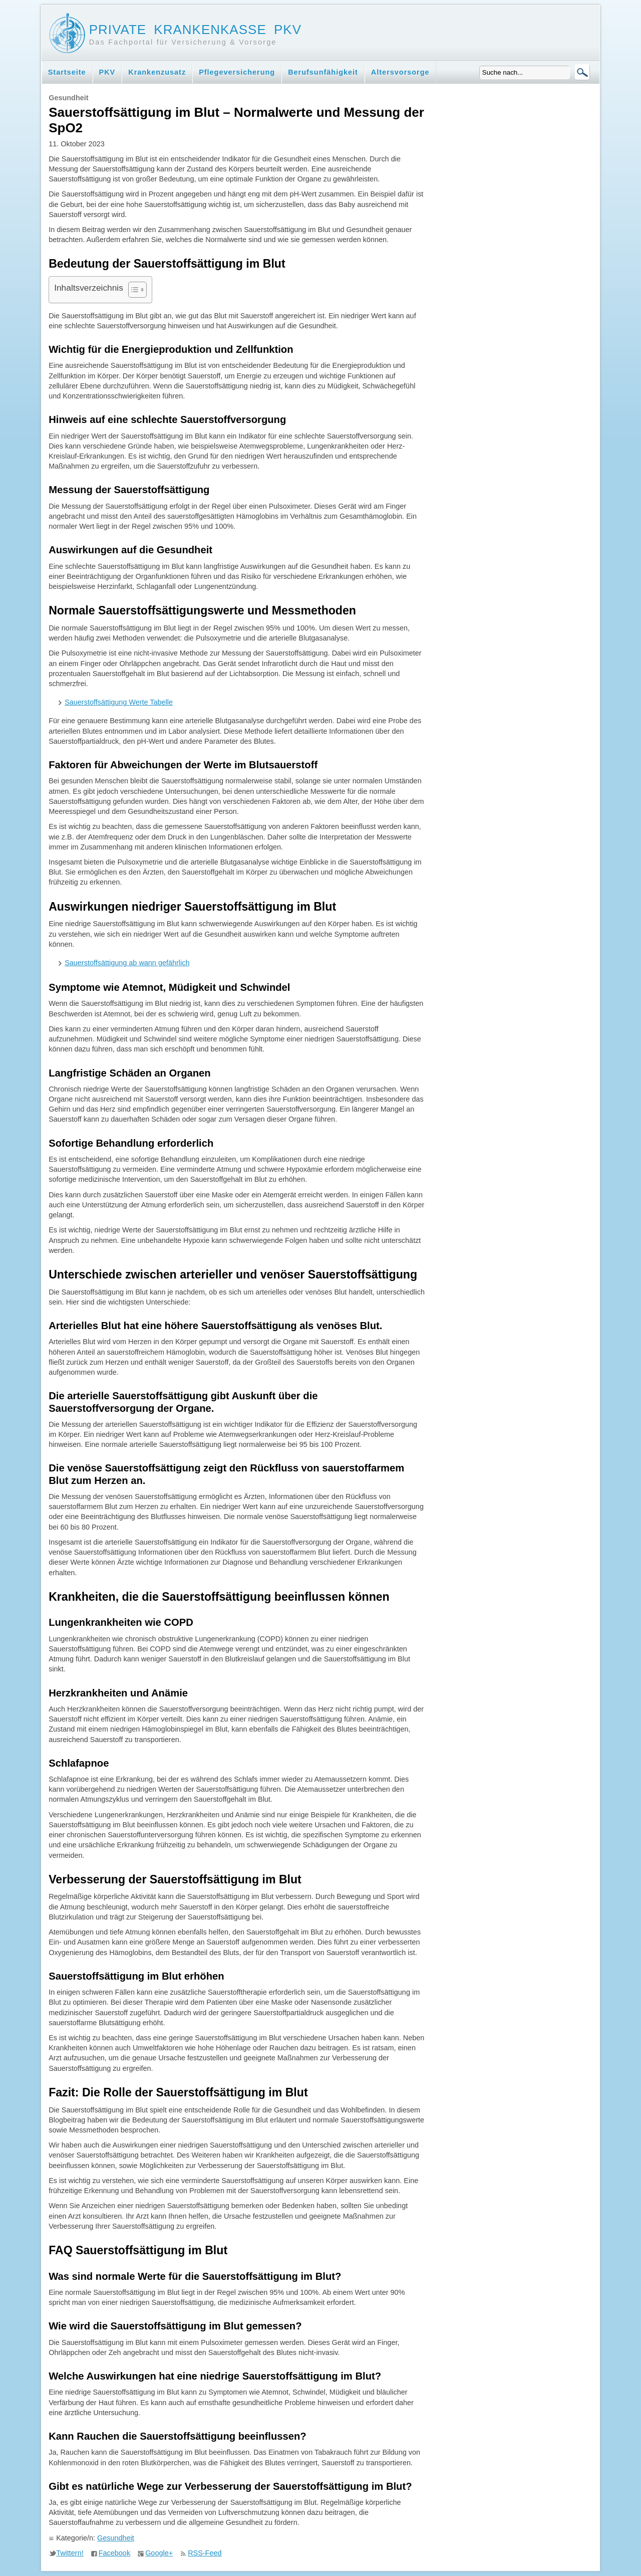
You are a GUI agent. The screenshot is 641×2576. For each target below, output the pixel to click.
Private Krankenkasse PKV (195, 29)
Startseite (67, 72)
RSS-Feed (204, 2553)
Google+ (159, 2553)
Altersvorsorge (400, 72)
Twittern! (70, 2553)
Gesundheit (115, 2538)
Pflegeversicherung (237, 72)
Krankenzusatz (157, 72)
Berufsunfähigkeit (323, 72)
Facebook (114, 2553)
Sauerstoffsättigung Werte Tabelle (119, 702)
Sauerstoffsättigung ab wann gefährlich (127, 963)
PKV (107, 72)
